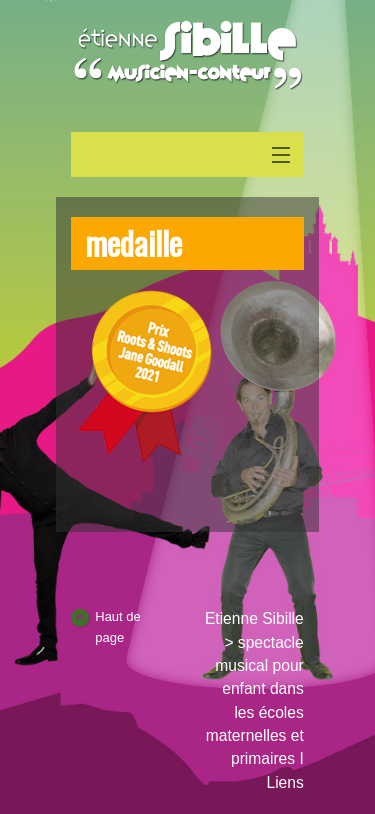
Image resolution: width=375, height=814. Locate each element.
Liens (284, 782)
